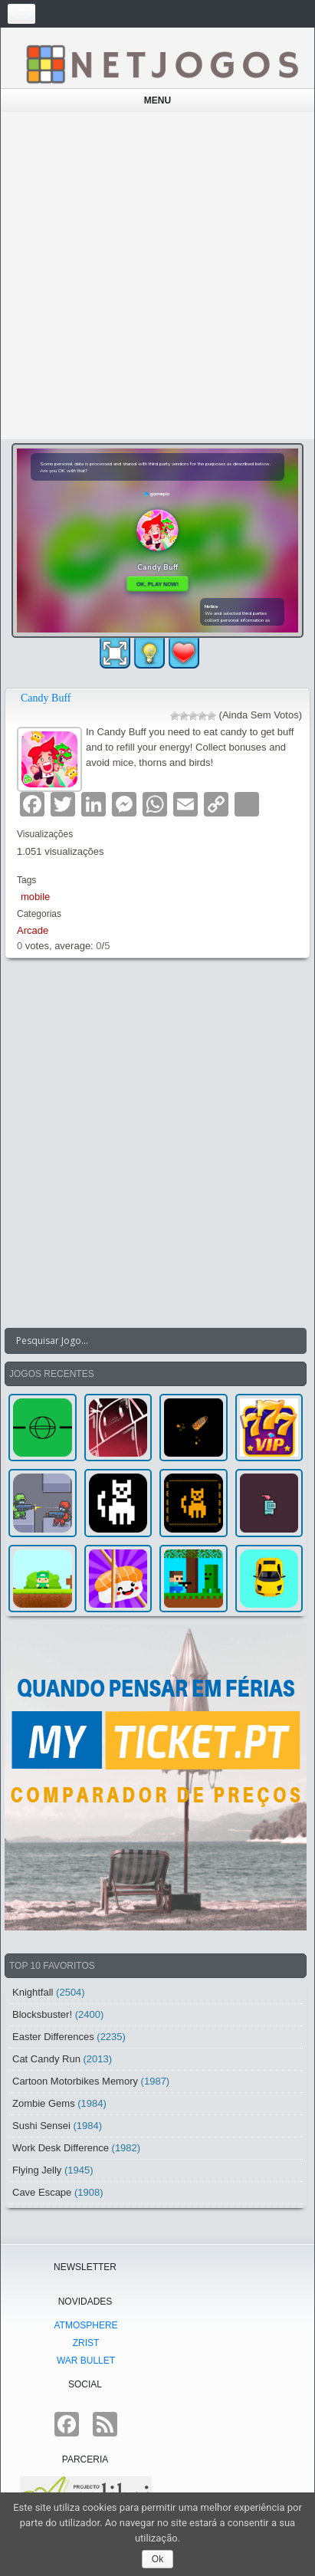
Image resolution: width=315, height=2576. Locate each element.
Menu (157, 100)
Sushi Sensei (41, 2125)
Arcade (32, 930)
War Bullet (86, 2360)
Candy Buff (46, 698)
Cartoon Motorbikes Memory (75, 2081)
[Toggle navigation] (21, 14)
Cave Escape (41, 2192)
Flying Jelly (36, 2170)
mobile (35, 896)
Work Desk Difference (60, 2148)
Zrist (86, 2343)
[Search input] (146, 1341)
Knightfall (32, 1992)
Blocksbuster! (42, 2014)
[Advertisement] (157, 275)
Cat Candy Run (46, 2059)
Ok (157, 2559)
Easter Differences (53, 2036)
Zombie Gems (43, 2103)
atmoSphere (85, 2325)
